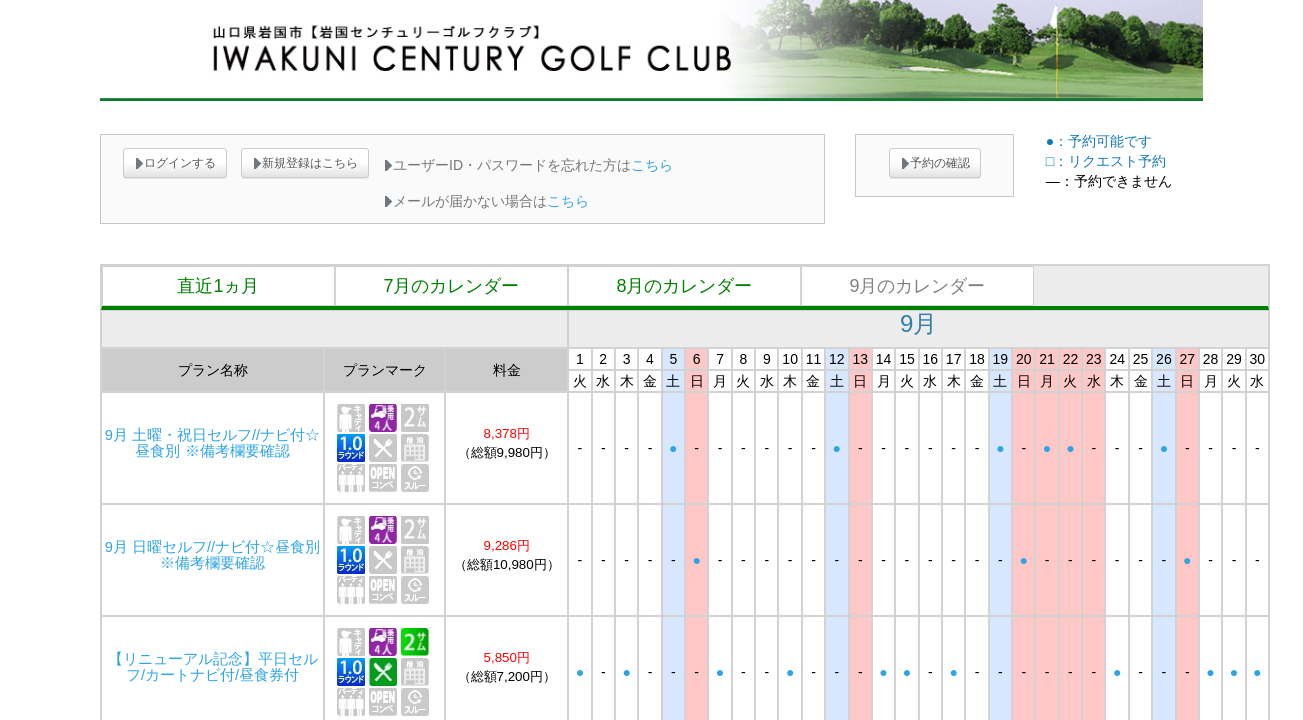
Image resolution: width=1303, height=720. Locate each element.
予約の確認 (935, 163)
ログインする (175, 163)
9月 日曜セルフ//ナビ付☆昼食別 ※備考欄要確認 (212, 555)
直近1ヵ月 (218, 286)
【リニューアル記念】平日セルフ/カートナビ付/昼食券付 (213, 667)
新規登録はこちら (305, 163)
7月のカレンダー (451, 286)
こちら (652, 165)
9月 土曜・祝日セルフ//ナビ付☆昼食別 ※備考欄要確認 (212, 443)
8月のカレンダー (684, 286)
